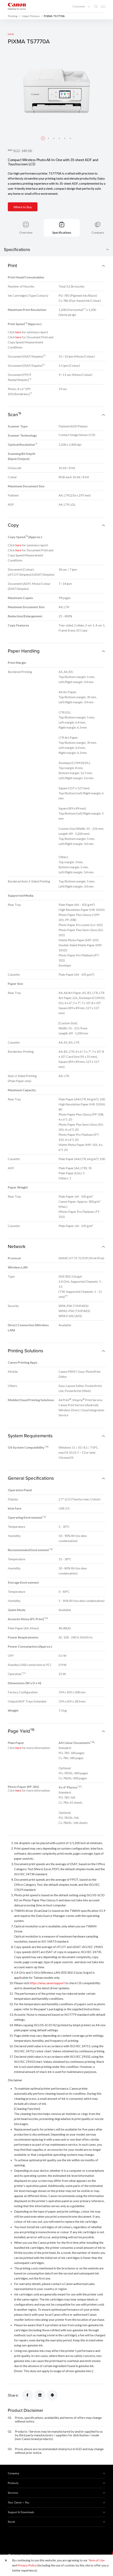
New (11, 34)
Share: (13, 2395)
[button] (43, 138)
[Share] (27, 2395)
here (18, 332)
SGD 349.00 (22, 151)
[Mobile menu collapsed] (103, 6)
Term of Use (96, 2560)
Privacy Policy (27, 2565)
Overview (25, 232)
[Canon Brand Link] (17, 6)
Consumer (79, 6)
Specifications (61, 232)
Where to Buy (22, 207)
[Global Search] (95, 6)
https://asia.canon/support (47, 1983)
